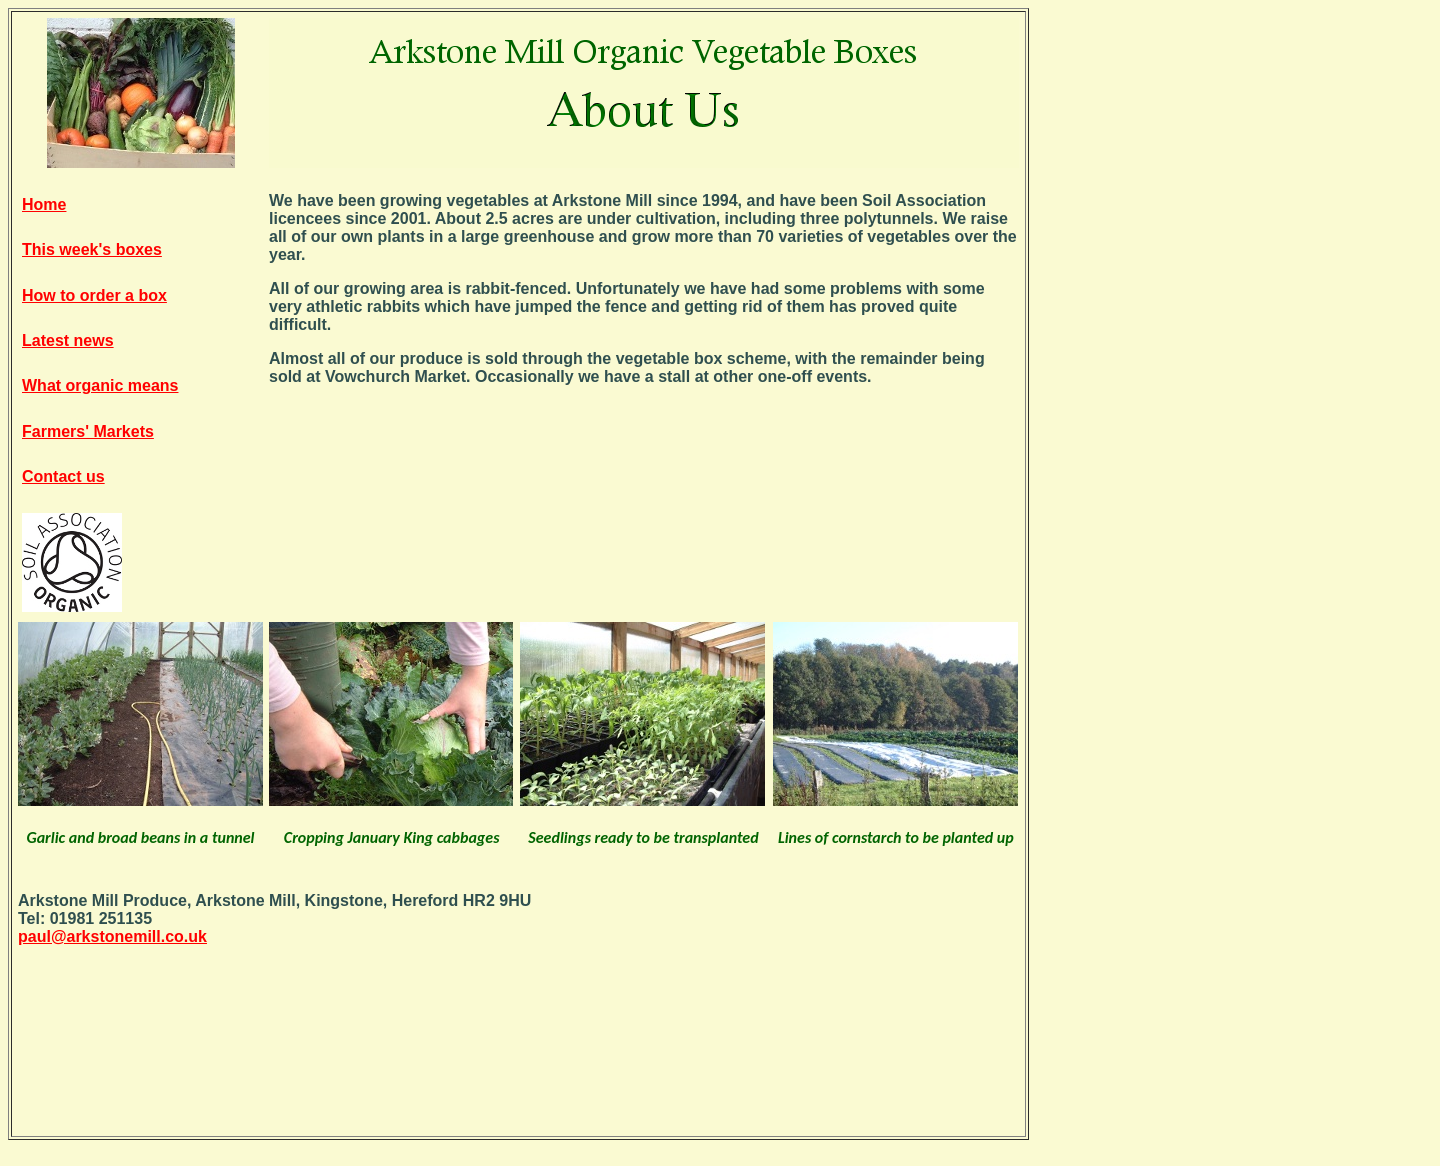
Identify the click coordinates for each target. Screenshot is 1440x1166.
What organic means (100, 385)
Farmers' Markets (88, 431)
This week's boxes (92, 249)
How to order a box (94, 295)
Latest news (68, 340)
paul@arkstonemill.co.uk (112, 936)
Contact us (63, 476)
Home (44, 204)
